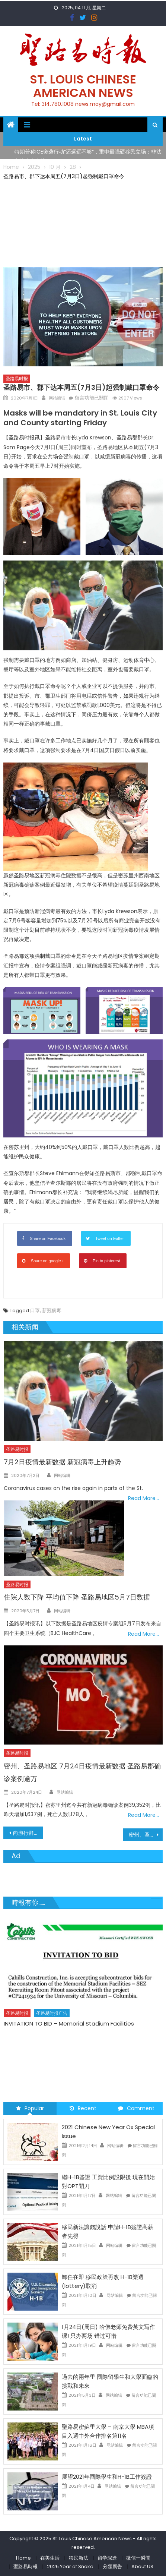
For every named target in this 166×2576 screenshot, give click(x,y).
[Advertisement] (83, 222)
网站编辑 (57, 398)
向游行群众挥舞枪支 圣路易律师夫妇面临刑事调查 (28, 1833)
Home (23, 2557)
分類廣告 (112, 2566)
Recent (83, 2108)
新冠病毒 (51, 1310)
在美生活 (50, 2557)
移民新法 (78, 2557)
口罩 (35, 1310)
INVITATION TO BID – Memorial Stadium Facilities (69, 2024)
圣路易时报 (17, 378)
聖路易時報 (25, 2566)
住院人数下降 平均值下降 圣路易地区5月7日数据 (77, 1597)
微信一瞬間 (138, 2557)
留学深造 (107, 2557)
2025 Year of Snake (70, 2566)
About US (142, 2566)
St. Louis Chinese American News (83, 86)
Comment (136, 2108)
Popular (30, 2108)
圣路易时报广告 (51, 2013)
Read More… (143, 1498)
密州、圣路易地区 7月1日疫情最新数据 (146, 1834)
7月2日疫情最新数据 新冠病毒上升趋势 (62, 1462)
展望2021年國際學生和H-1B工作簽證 (107, 2477)
